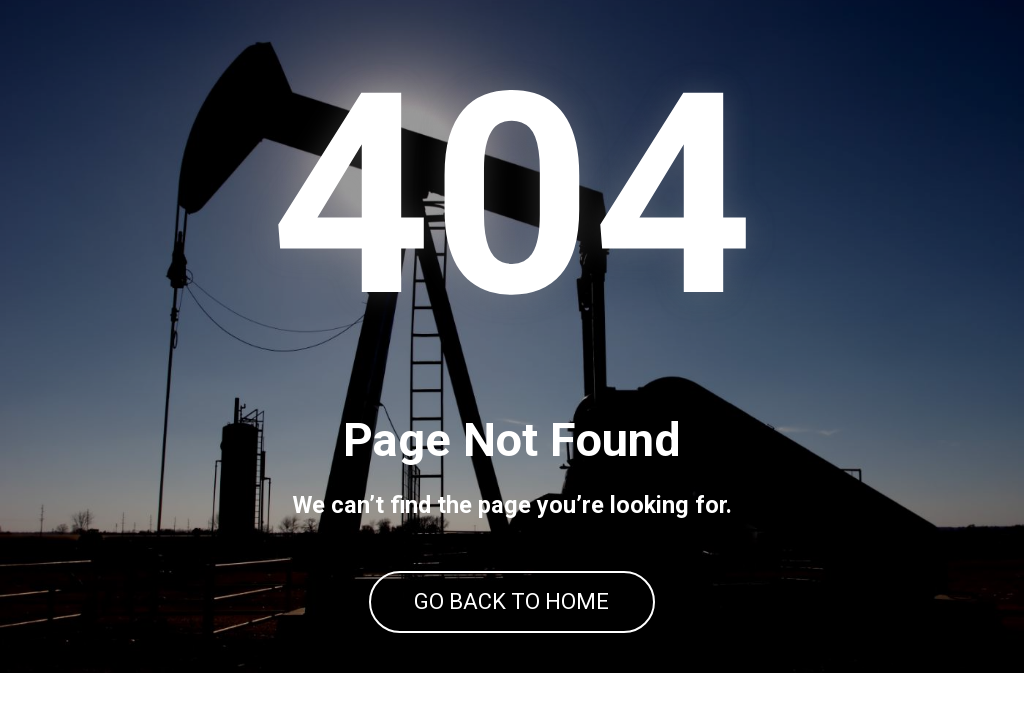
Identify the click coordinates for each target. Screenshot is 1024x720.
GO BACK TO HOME (511, 625)
